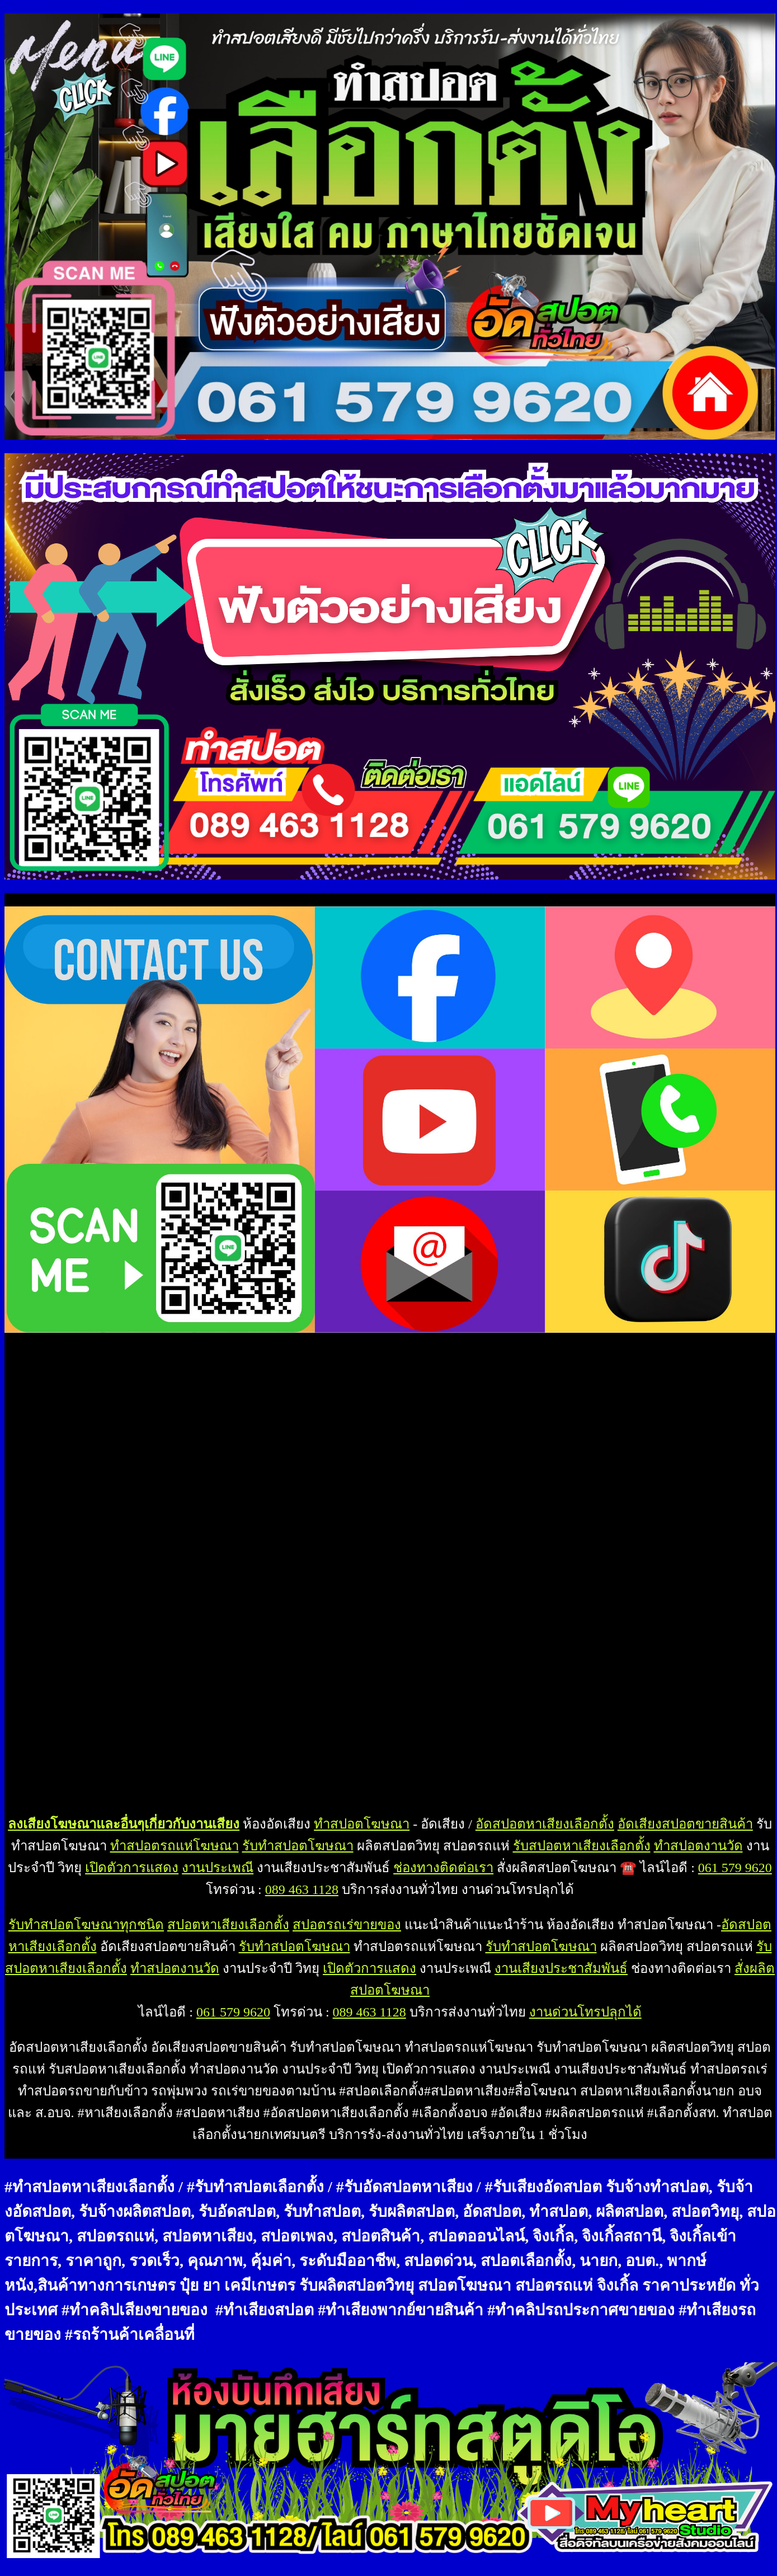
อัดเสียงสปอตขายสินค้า (685, 1824)
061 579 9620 (735, 1867)
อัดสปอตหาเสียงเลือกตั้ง (544, 1824)
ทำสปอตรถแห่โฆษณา (174, 1846)
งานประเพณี (217, 1867)
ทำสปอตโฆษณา (361, 1824)
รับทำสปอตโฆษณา (298, 1846)
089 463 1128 (301, 1889)
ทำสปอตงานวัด (698, 1846)
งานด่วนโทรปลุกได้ (585, 2012)
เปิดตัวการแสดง (131, 1867)
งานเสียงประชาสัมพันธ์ (561, 1968)
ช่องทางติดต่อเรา (443, 1867)
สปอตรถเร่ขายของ (347, 1924)
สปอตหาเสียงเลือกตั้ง (228, 1924)
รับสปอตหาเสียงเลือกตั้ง (582, 1846)
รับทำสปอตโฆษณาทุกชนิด (86, 1924)
